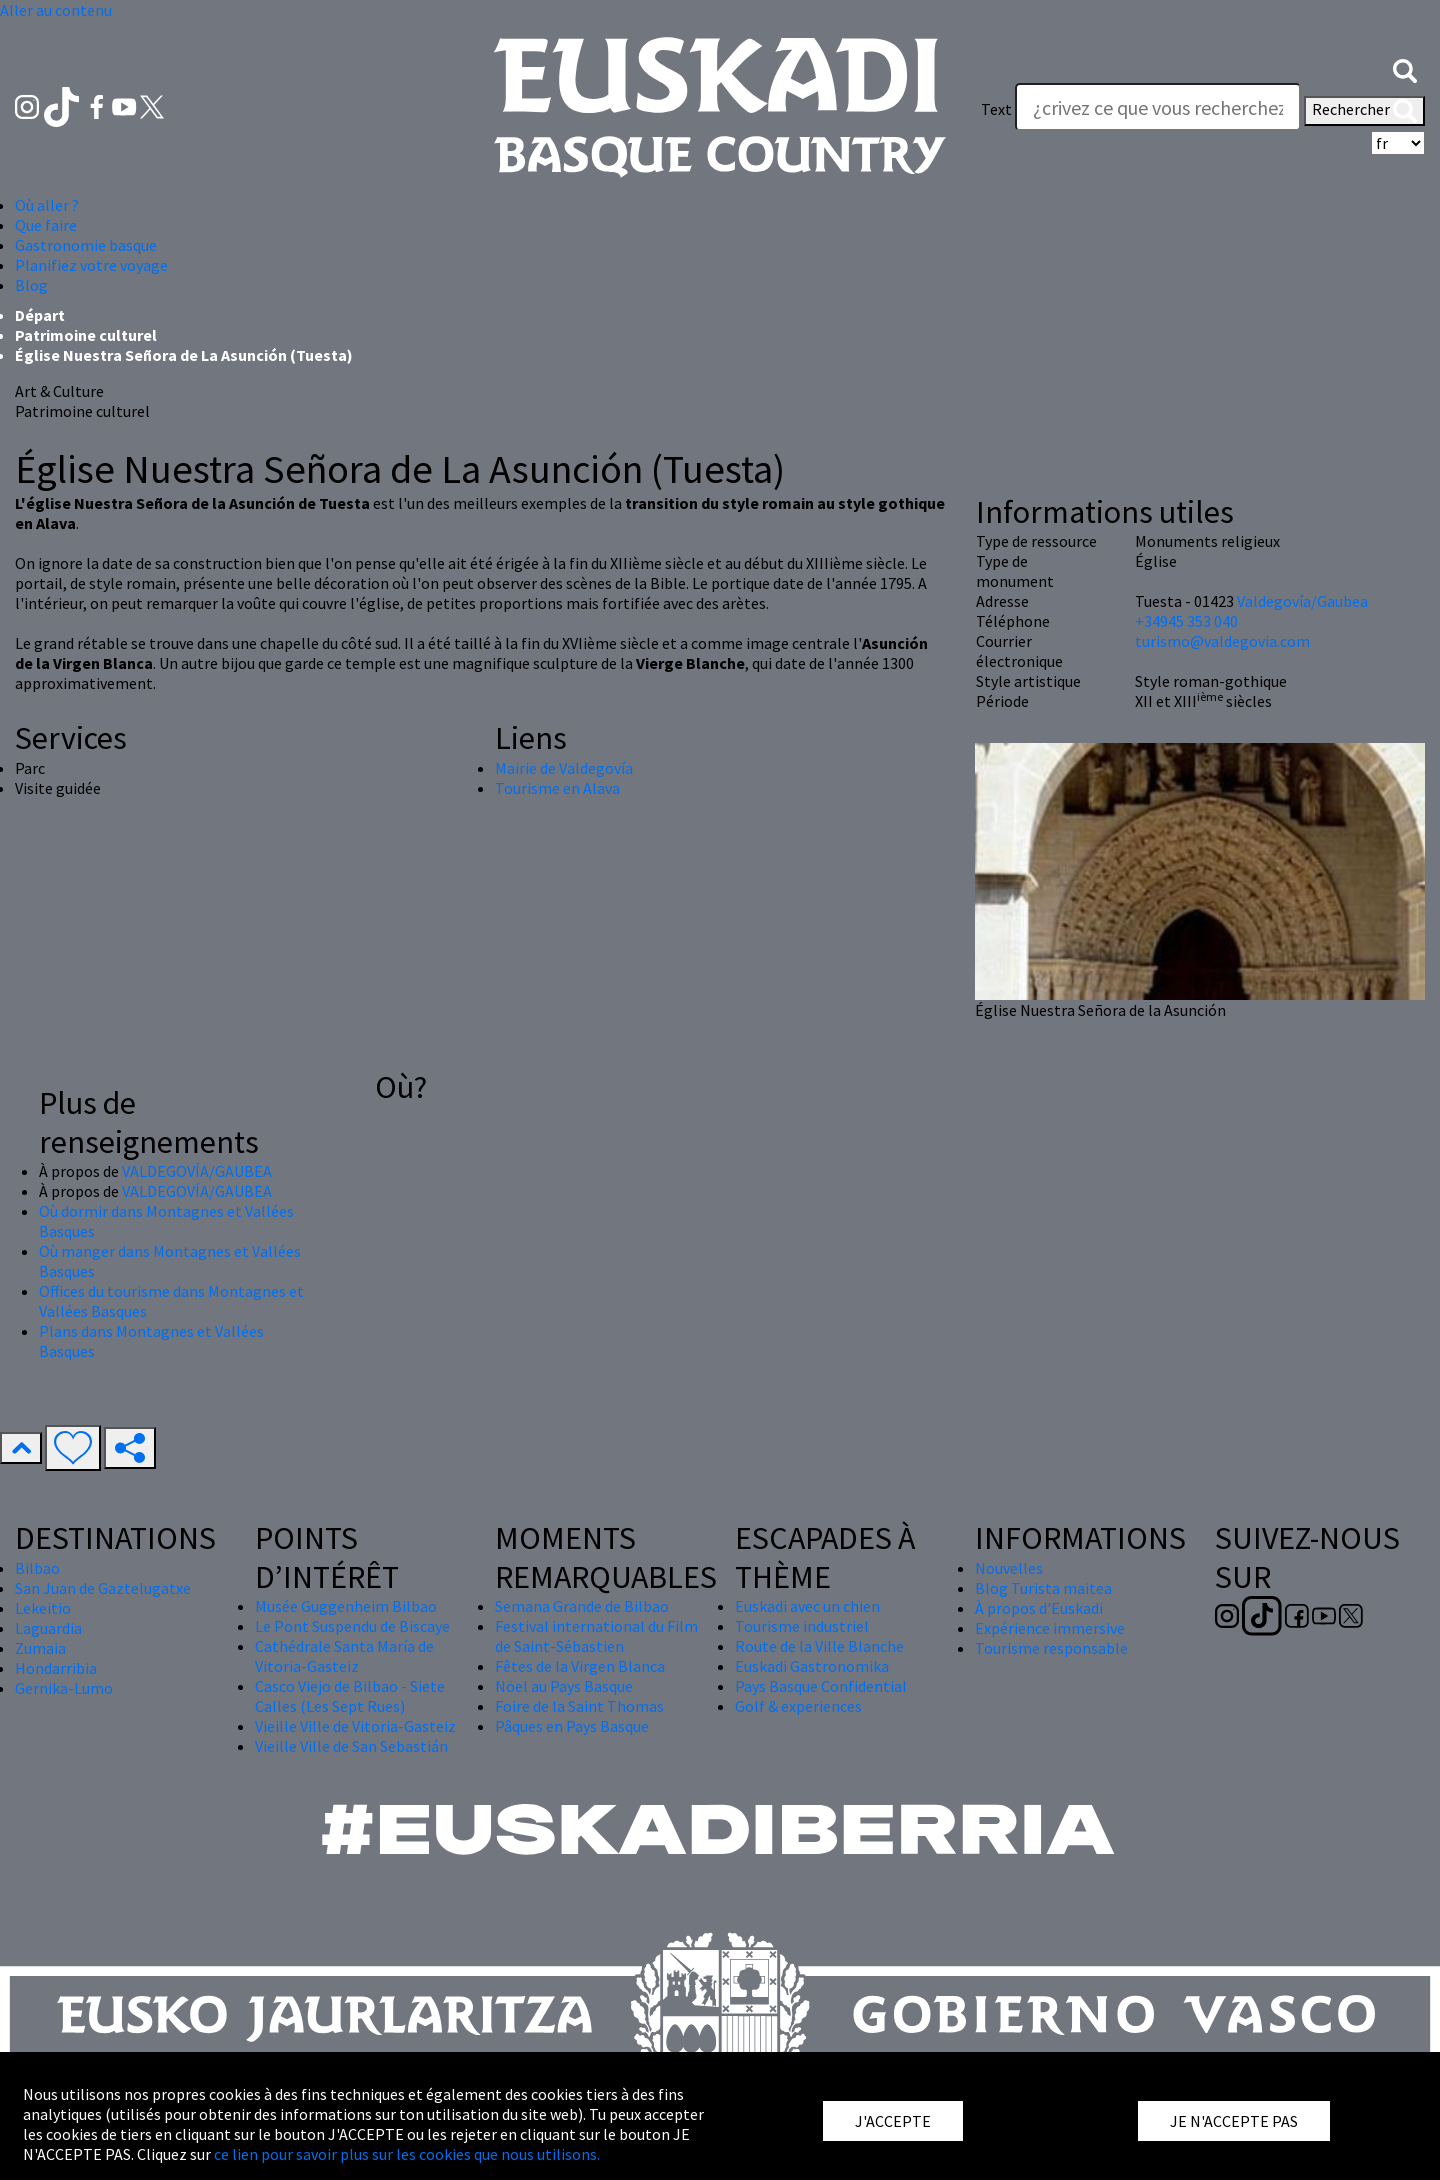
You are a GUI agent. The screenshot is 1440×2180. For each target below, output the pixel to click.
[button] (1405, 69)
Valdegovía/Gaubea (1302, 601)
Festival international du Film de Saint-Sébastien (596, 1636)
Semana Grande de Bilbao (582, 1606)
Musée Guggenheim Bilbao (346, 1606)
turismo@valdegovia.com (1222, 641)
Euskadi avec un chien (807, 1606)
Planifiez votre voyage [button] (91, 265)
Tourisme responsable (1051, 1648)
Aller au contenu (56, 10)
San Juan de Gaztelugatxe (103, 1588)
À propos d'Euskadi (1039, 1608)
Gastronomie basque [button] (86, 245)
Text (996, 109)
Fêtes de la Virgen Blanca (580, 1666)
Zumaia (40, 1648)
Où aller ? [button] (47, 205)
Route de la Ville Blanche (819, 1646)
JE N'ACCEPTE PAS (1234, 2121)
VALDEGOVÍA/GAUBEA (197, 1171)
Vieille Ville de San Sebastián (351, 1746)
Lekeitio (43, 1608)
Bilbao (37, 1568)
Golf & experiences (798, 1706)
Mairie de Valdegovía (564, 768)
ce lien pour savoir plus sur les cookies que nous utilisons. (407, 2154)
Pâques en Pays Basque (572, 1726)
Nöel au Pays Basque (564, 1686)
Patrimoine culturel (86, 335)
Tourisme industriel (802, 1626)
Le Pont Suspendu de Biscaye (352, 1626)
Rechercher (1364, 111)
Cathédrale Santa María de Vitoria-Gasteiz (344, 1656)
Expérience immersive (1050, 1628)
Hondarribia (56, 1668)
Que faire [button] (46, 225)
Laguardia (48, 1628)
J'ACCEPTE (893, 2121)
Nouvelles (1009, 1568)
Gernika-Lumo (64, 1688)
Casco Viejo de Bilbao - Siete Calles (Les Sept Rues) (350, 1696)
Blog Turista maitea (1043, 1588)
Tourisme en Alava (557, 788)
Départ (40, 315)
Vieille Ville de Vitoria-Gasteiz (355, 1726)
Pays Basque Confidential (821, 1686)
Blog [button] (31, 285)
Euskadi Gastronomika (812, 1666)
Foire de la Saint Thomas (579, 1706)
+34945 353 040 (1186, 621)
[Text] (1158, 107)
